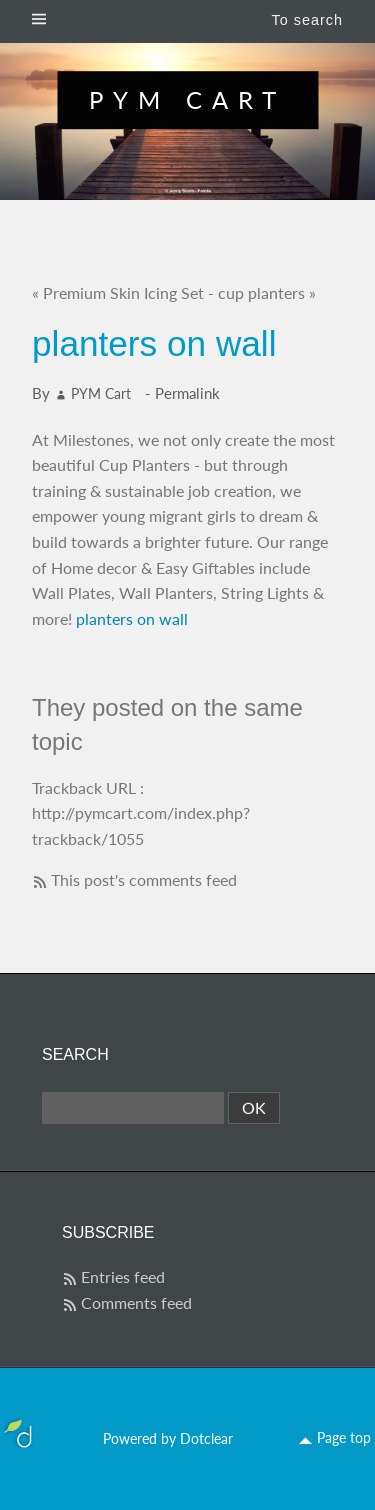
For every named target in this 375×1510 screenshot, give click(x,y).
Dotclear (206, 1438)
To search (307, 20)
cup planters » (267, 292)
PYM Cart (187, 99)
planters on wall (132, 618)
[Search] (133, 1108)
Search (75, 1054)
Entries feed (123, 1276)
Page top (344, 1437)
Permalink (187, 393)
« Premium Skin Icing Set (118, 292)
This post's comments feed (144, 879)
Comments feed (136, 1302)
